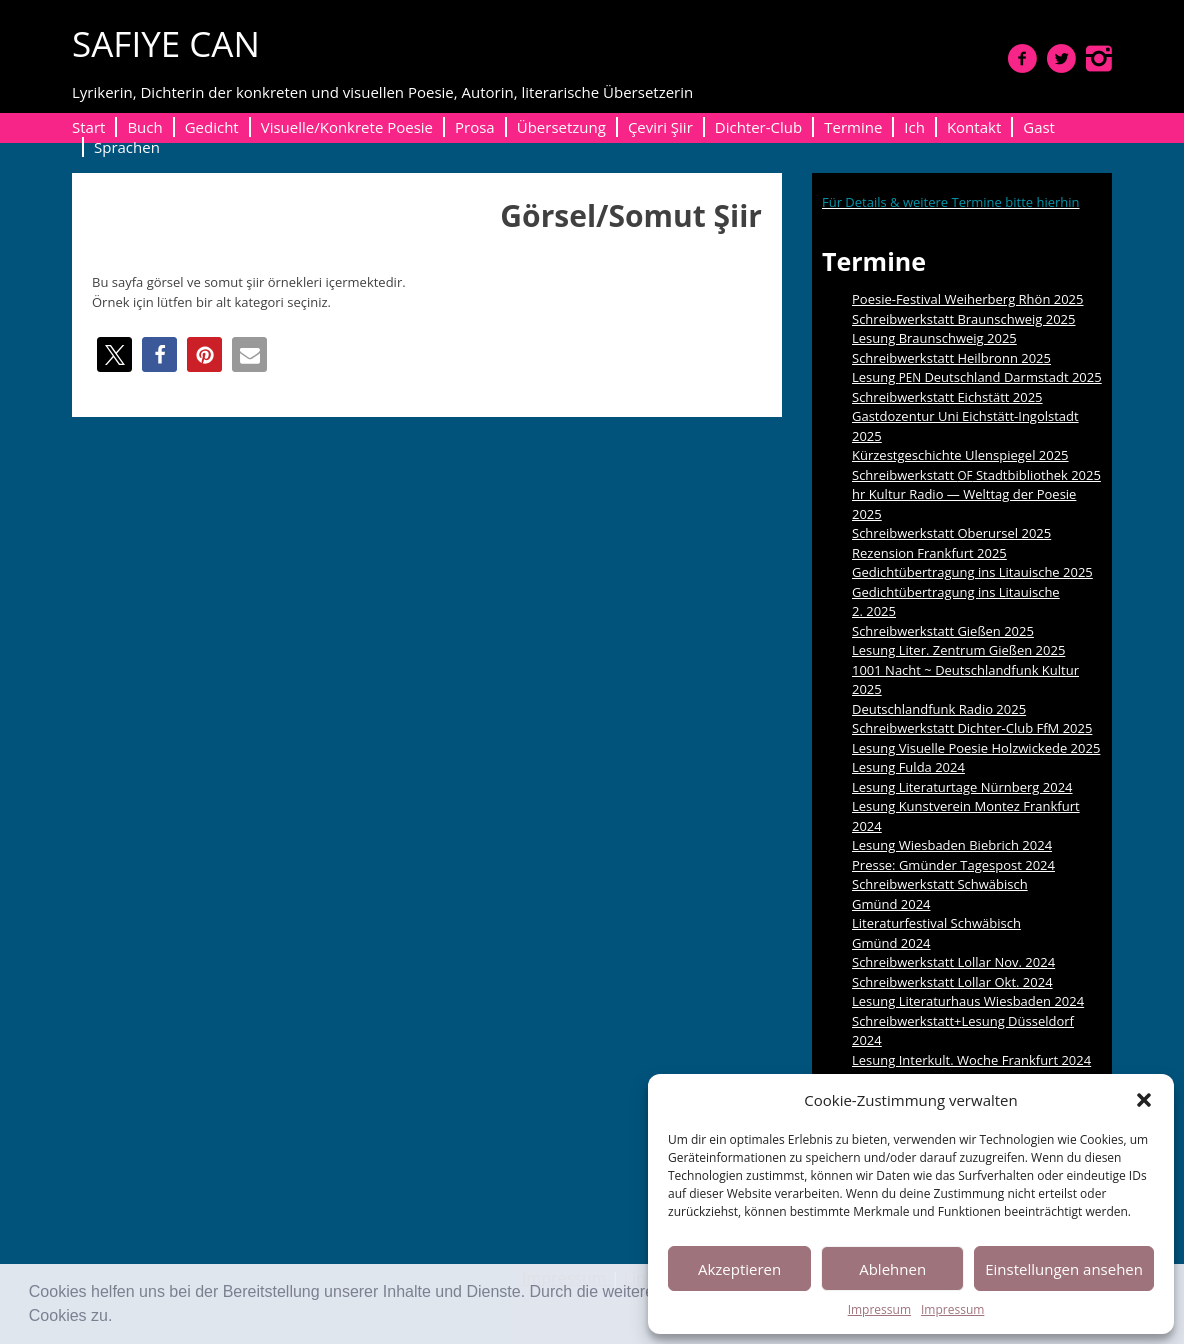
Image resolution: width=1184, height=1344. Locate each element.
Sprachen (127, 147)
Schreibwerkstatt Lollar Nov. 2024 (953, 962)
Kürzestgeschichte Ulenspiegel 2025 (960, 455)
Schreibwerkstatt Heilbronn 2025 (951, 358)
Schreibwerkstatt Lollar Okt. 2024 (952, 982)
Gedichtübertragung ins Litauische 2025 (972, 572)
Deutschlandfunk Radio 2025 (939, 709)
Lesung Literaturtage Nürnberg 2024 (962, 787)
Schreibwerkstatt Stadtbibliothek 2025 (976, 475)
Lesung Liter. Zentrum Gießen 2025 (958, 650)
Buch (144, 127)
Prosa (475, 127)
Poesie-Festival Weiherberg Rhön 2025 (967, 299)
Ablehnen (892, 1269)
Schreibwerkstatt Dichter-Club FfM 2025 (972, 728)
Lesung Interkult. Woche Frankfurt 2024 (971, 1060)
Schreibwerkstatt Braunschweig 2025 (964, 319)
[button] (120, 1318)
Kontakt (974, 127)
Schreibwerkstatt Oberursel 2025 (951, 533)
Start (88, 127)
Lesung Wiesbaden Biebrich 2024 (952, 845)
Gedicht (212, 127)
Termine (853, 127)
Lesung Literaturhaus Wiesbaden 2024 (968, 1001)
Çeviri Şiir (660, 127)
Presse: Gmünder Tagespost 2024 (953, 865)
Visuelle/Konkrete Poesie (347, 127)
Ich (914, 127)
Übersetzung (561, 127)
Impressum (879, 1309)
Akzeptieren (739, 1269)
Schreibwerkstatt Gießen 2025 (943, 631)
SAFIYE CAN (166, 43)
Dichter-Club (758, 127)
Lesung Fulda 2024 (908, 767)
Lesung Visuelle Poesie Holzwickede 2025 (976, 748)
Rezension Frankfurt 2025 (929, 553)
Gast (1039, 127)
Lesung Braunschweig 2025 (934, 338)
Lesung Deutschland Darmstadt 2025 (977, 377)
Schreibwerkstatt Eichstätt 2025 (947, 397)
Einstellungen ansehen (1064, 1269)
